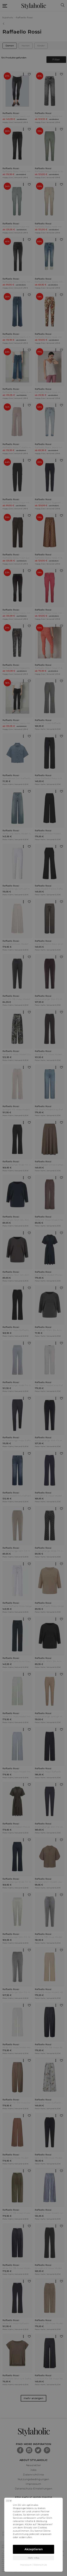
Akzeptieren (33, 2549)
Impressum (26, 2565)
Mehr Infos (33, 2557)
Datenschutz (40, 2565)
